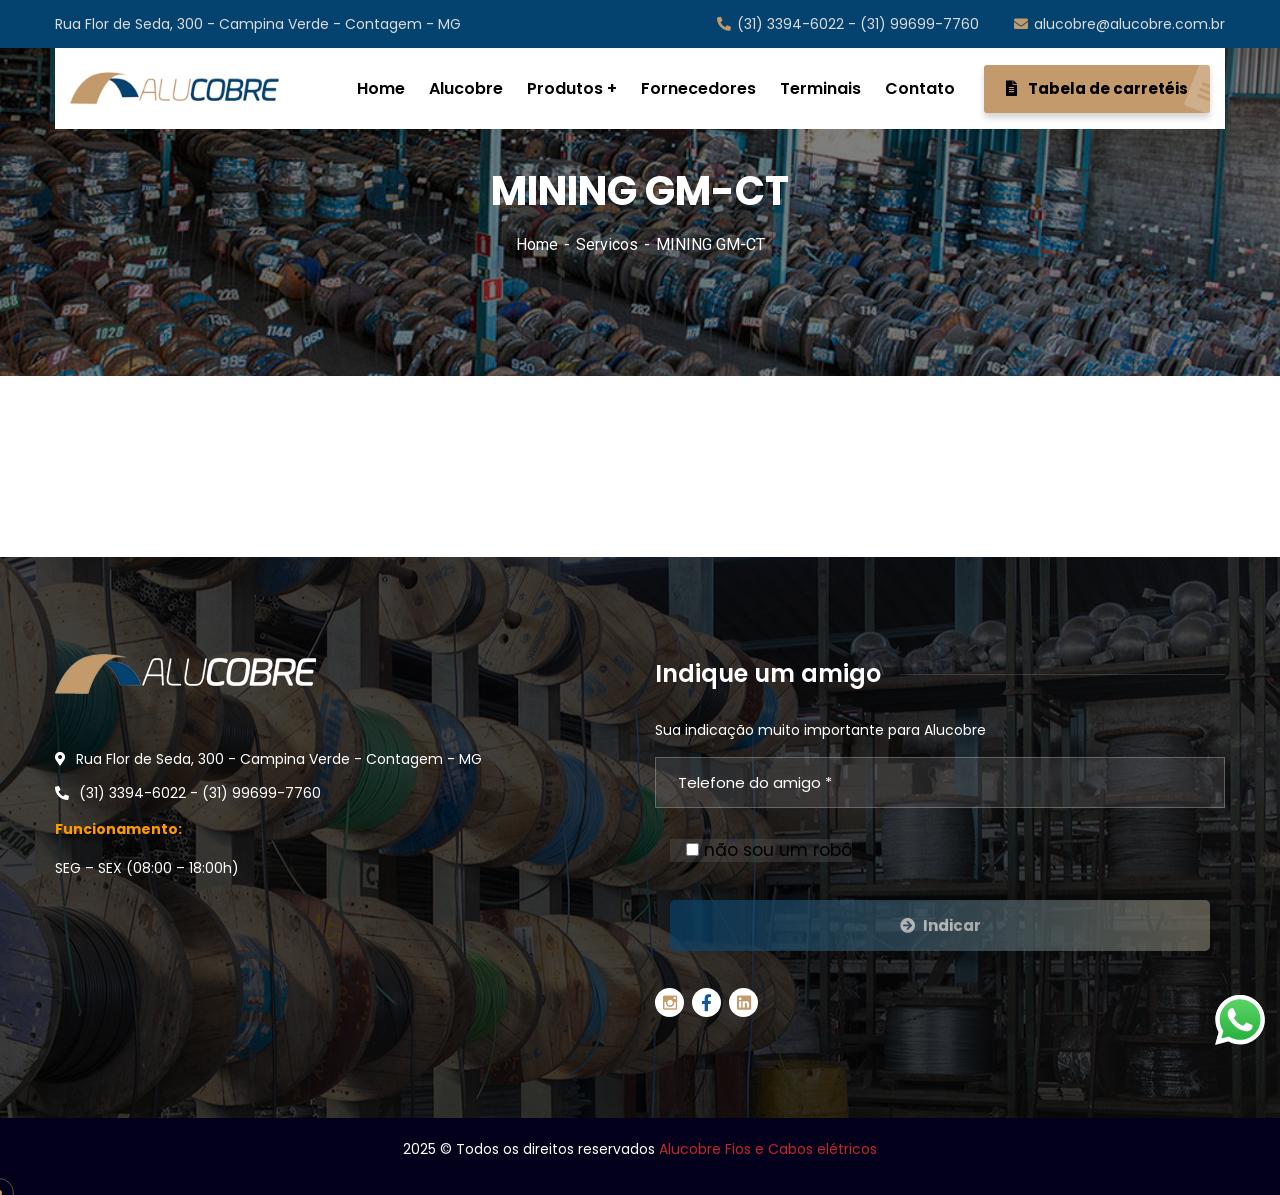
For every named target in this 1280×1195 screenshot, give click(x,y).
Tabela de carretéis (1108, 89)
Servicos (607, 244)
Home (537, 244)
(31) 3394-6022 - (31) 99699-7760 (848, 24)
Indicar (940, 925)
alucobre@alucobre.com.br (1119, 24)
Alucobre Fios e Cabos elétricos (768, 1149)
